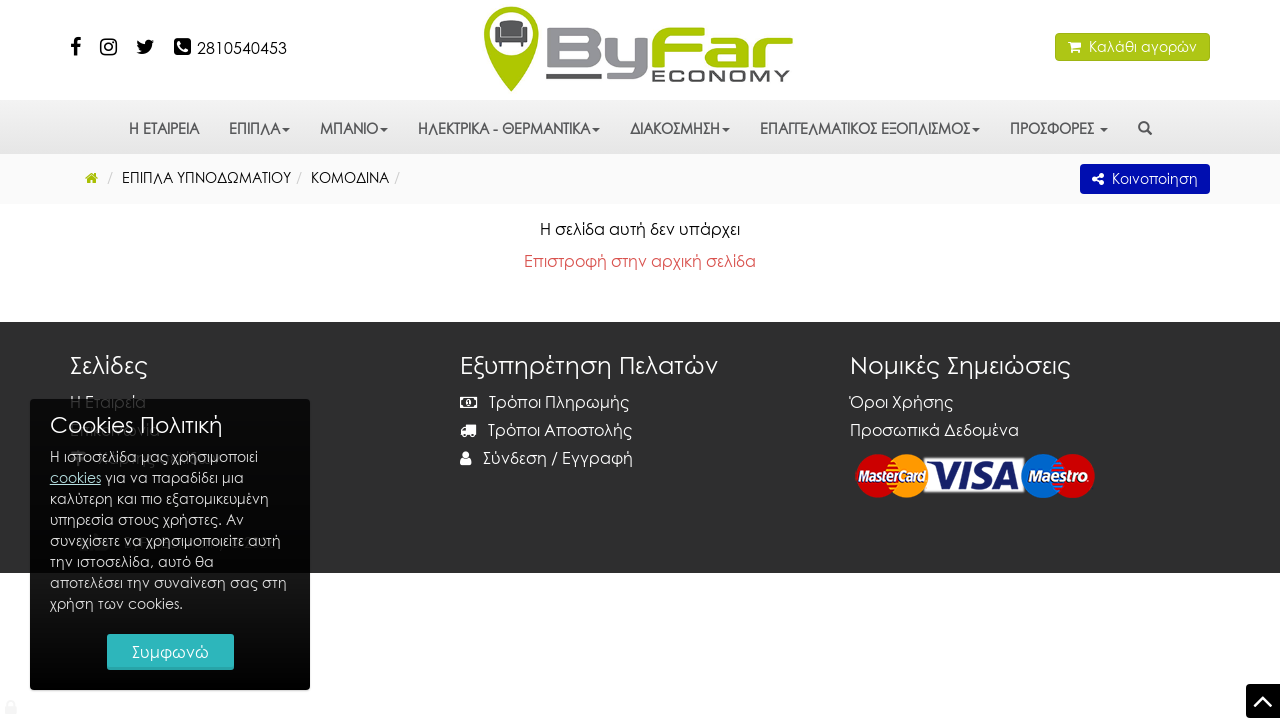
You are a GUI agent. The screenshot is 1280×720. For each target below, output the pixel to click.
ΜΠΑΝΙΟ (354, 128)
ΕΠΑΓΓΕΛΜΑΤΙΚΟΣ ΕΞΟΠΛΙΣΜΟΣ (870, 128)
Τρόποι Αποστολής (546, 430)
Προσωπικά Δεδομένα (934, 430)
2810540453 (242, 48)
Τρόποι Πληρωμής (544, 402)
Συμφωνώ (170, 652)
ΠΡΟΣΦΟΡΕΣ (1059, 128)
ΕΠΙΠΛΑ (259, 128)
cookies (75, 477)
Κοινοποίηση (1145, 178)
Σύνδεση (503, 458)
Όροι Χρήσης (901, 402)
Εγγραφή (597, 458)
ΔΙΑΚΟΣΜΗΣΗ (680, 128)
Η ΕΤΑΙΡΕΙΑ (164, 128)
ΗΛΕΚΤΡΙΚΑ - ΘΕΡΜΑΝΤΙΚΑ (509, 128)
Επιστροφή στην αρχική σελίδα (640, 261)
